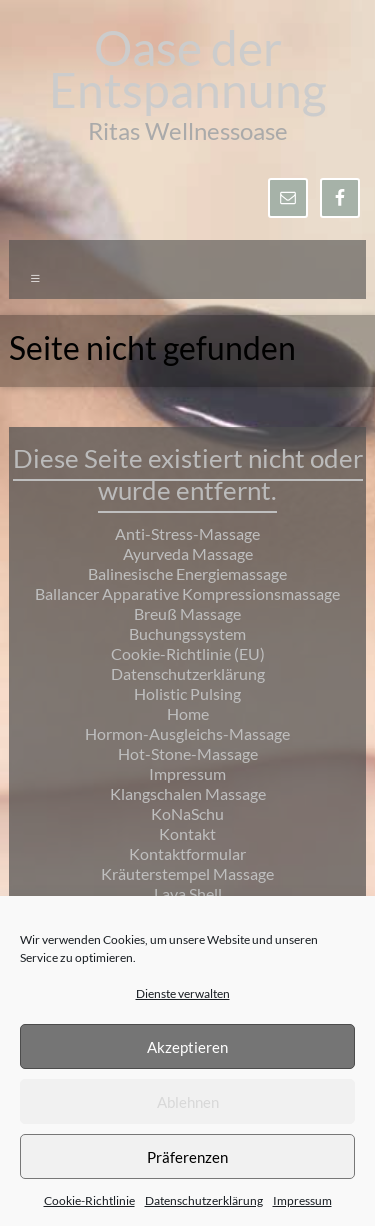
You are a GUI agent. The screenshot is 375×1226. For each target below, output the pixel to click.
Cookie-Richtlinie (89, 1200)
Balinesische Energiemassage (187, 573)
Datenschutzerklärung (204, 1200)
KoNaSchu (187, 813)
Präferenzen (187, 1157)
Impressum (302, 1200)
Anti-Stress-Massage (187, 533)
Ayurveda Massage (188, 553)
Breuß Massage (187, 613)
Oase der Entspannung (188, 68)
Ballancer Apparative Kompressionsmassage (187, 593)
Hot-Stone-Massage (188, 753)
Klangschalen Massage (188, 793)
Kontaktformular (187, 853)
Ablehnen (188, 1102)
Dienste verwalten (183, 993)
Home (188, 713)
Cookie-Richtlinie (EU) (188, 653)
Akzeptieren (187, 1047)
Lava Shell (188, 893)
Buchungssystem (187, 633)
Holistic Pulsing (187, 693)
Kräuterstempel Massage (187, 873)
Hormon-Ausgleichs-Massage (187, 733)
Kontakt (187, 833)
